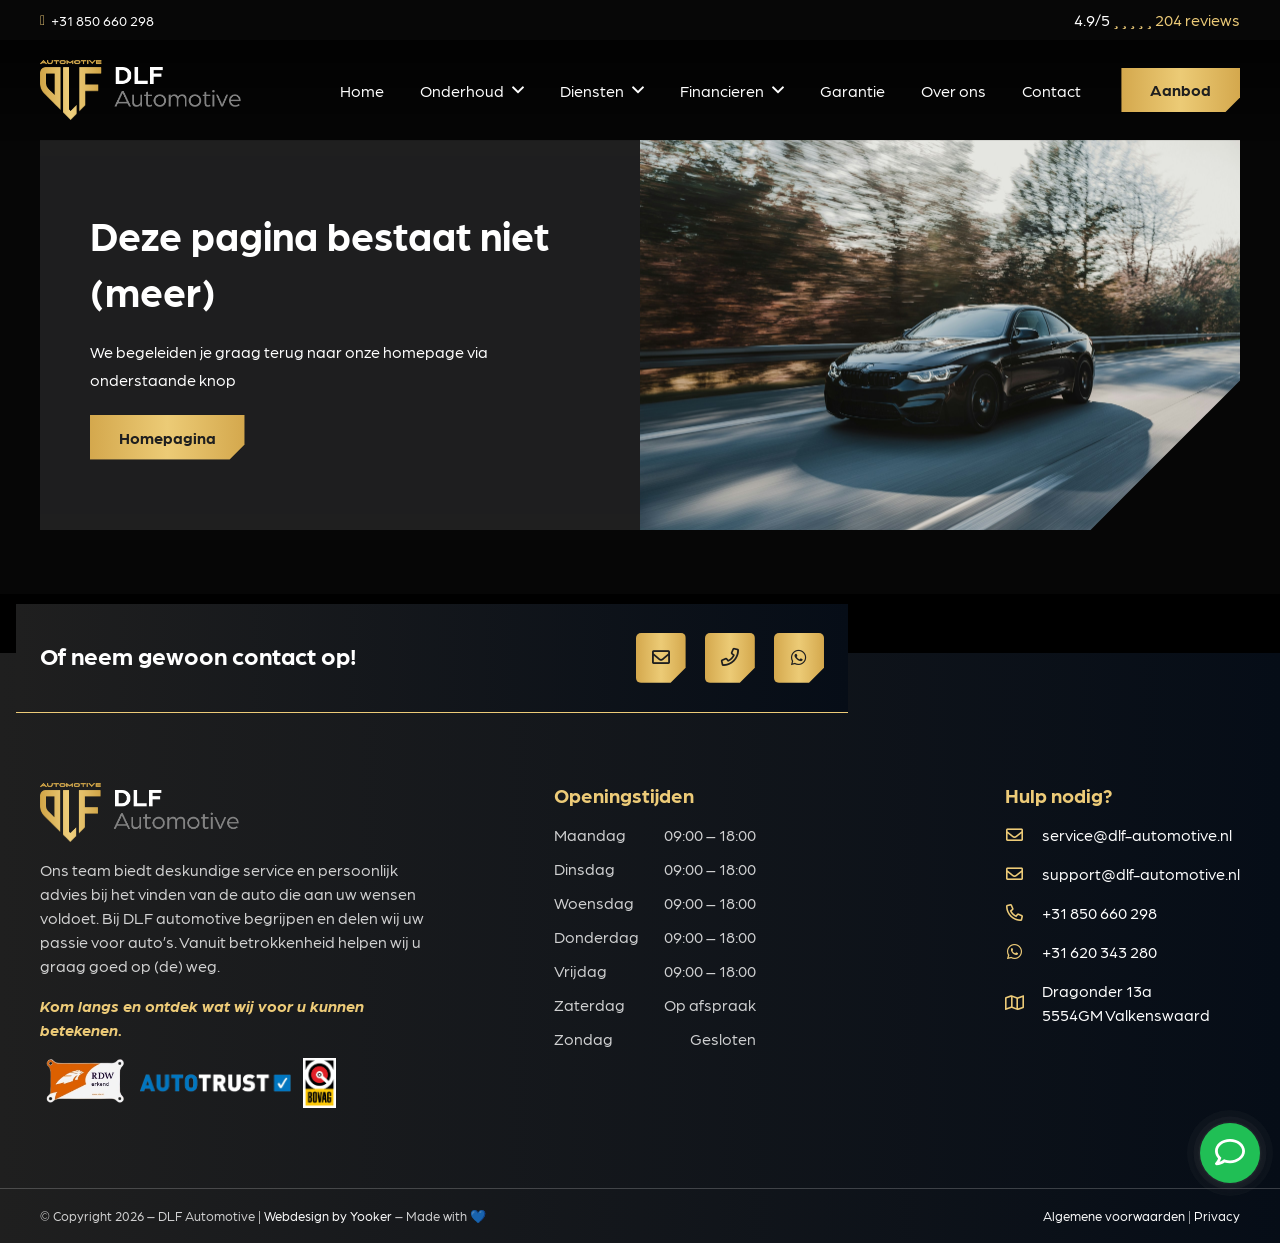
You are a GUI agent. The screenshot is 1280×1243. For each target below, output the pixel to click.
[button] (518, 89)
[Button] (661, 658)
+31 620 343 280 (1099, 951)
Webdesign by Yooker (328, 1215)
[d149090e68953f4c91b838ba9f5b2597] (141, 90)
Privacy (1217, 1215)
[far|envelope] (1023, 834)
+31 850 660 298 (1099, 912)
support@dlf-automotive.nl (1141, 873)
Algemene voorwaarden (1114, 1215)
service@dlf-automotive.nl (1137, 834)
